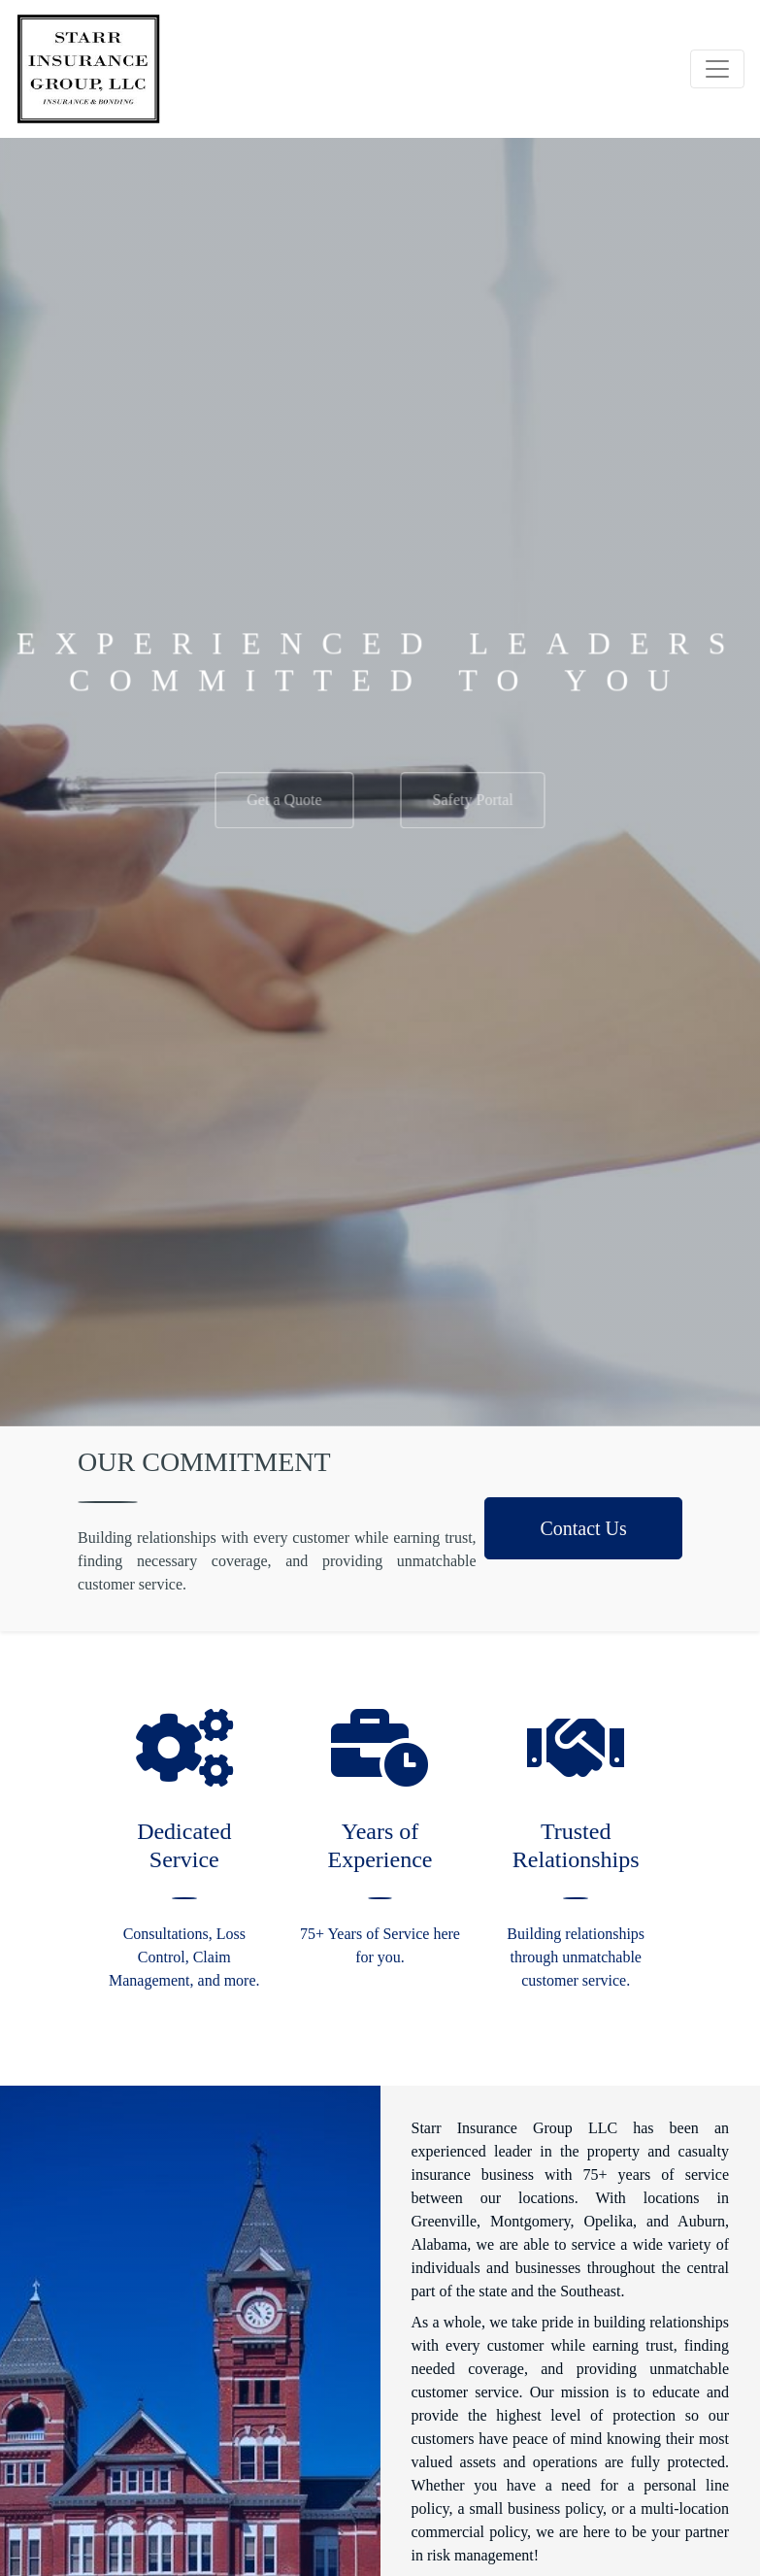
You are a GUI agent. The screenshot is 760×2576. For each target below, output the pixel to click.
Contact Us (583, 1528)
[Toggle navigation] (717, 69)
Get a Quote (284, 809)
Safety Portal (473, 809)
